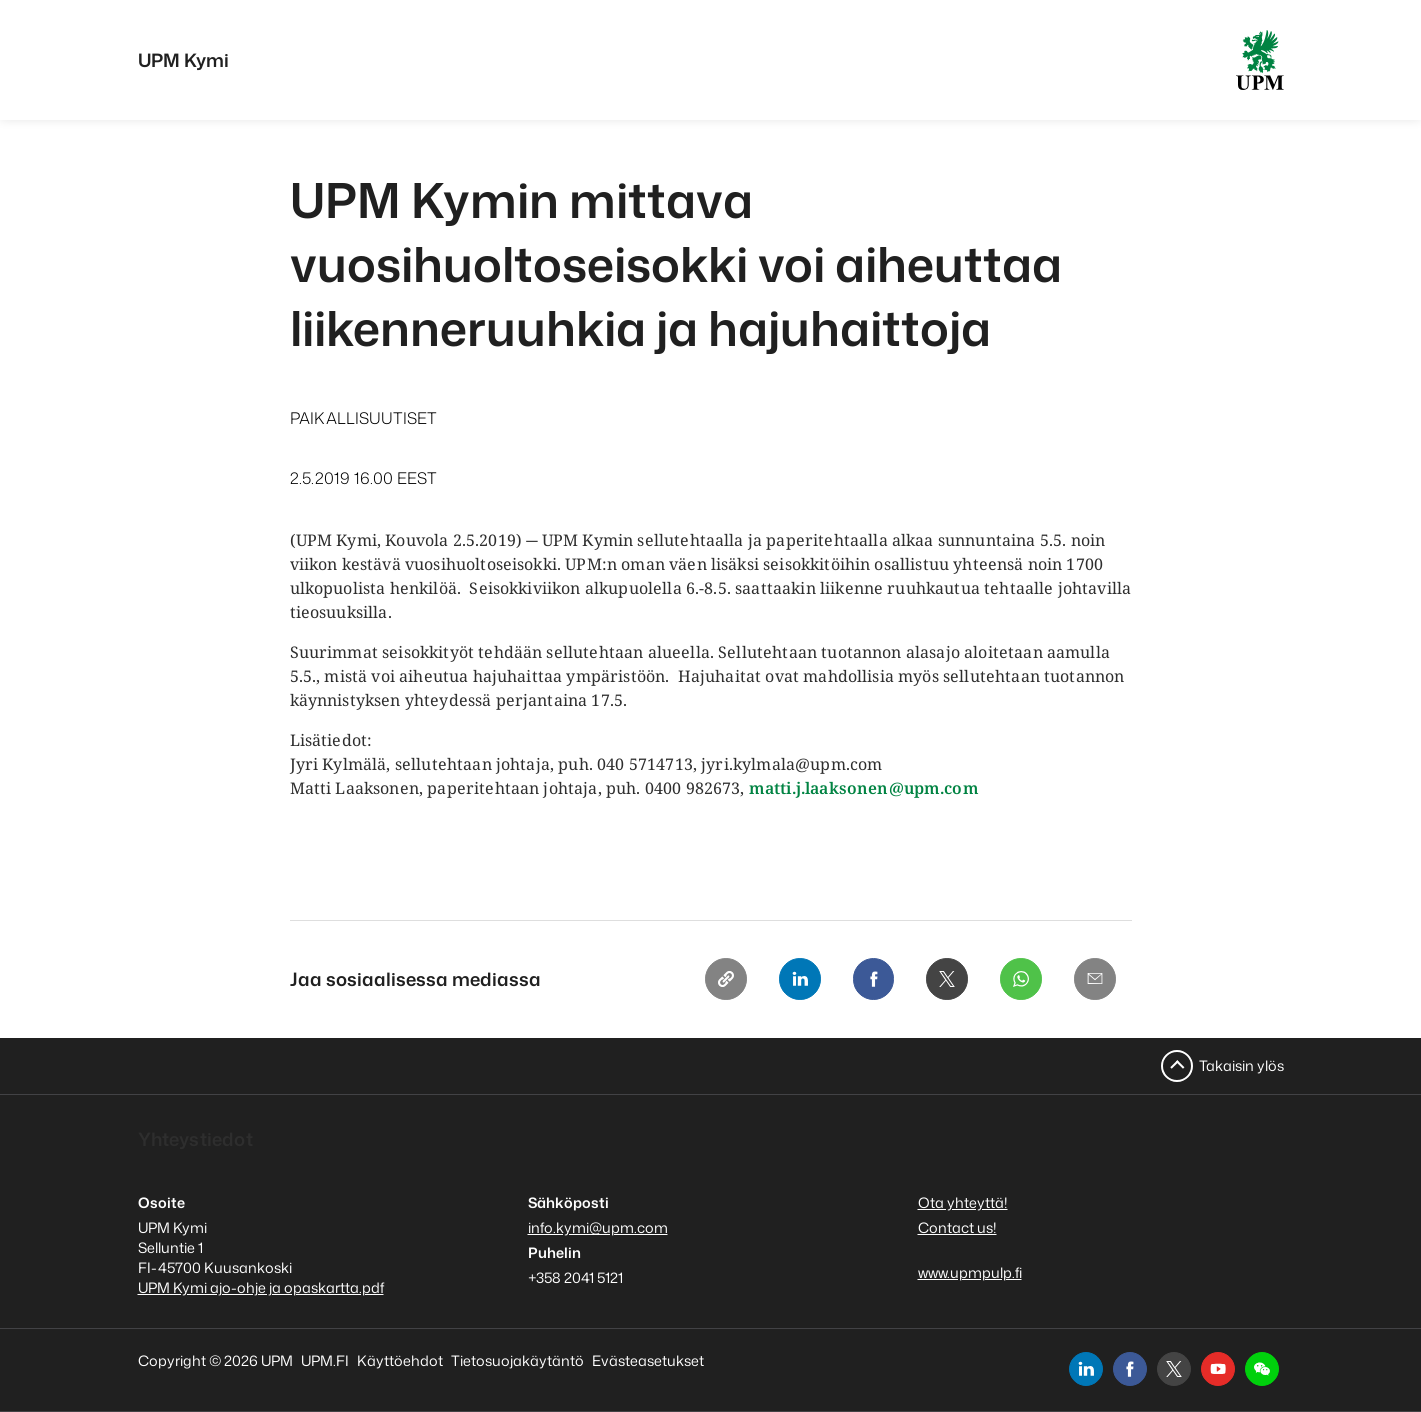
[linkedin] (1086, 1369)
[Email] (1094, 980)
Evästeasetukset (648, 1360)
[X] (942, 980)
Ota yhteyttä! (963, 1202)
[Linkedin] (790, 980)
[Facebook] (866, 980)
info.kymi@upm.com (598, 1227)
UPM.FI (325, 1360)
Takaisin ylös (1241, 1065)
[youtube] (1218, 1369)
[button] (1262, 1369)
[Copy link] (714, 980)
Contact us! (957, 1227)
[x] (1174, 1369)
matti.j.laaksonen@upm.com (864, 788)
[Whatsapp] (1018, 980)
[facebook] (1130, 1369)
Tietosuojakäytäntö (517, 1360)
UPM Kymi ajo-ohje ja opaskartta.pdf (261, 1287)
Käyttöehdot (400, 1360)
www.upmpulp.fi (970, 1272)
